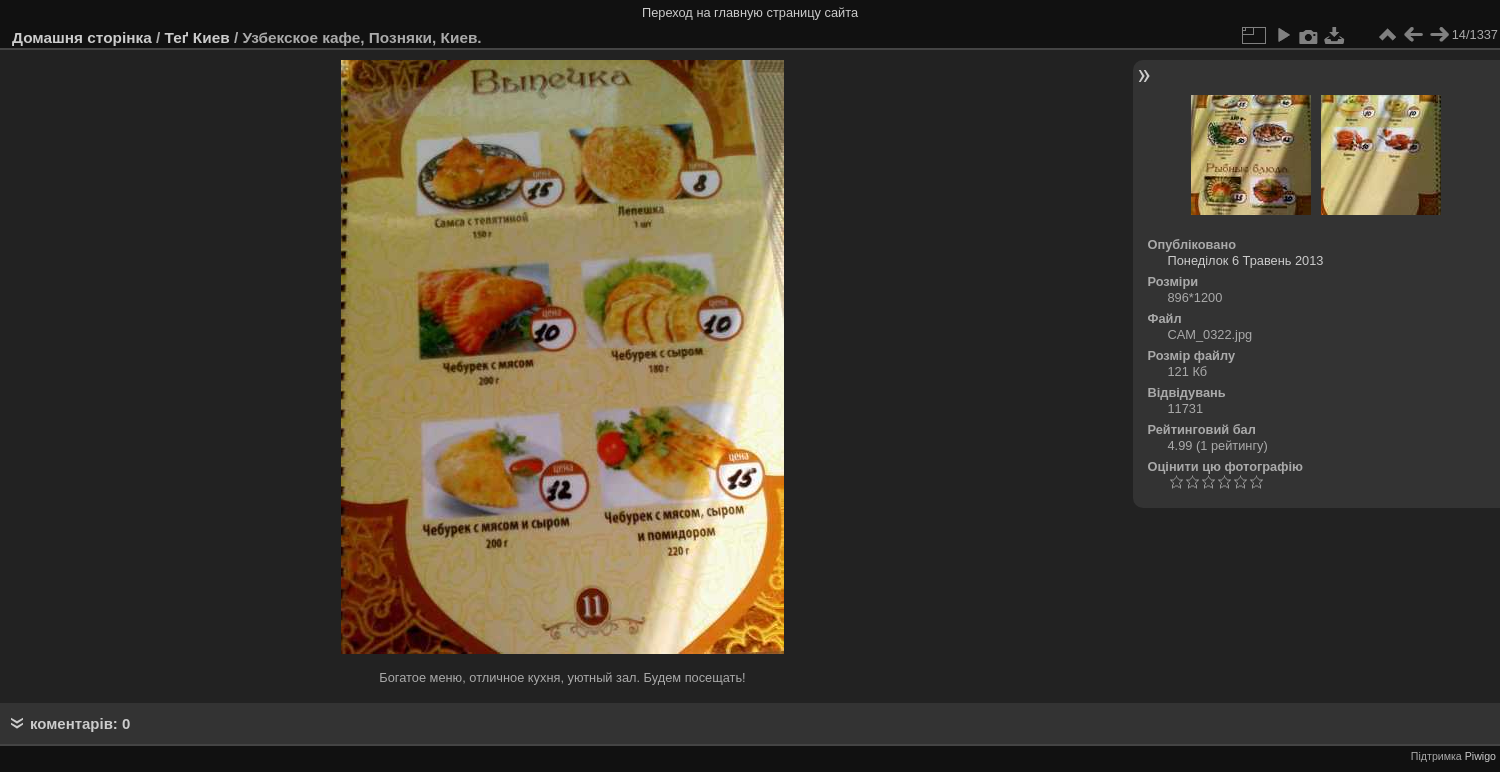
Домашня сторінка (82, 37)
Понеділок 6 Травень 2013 (1246, 260)
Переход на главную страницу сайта (750, 12)
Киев (211, 37)
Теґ (177, 37)
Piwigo (1480, 756)
